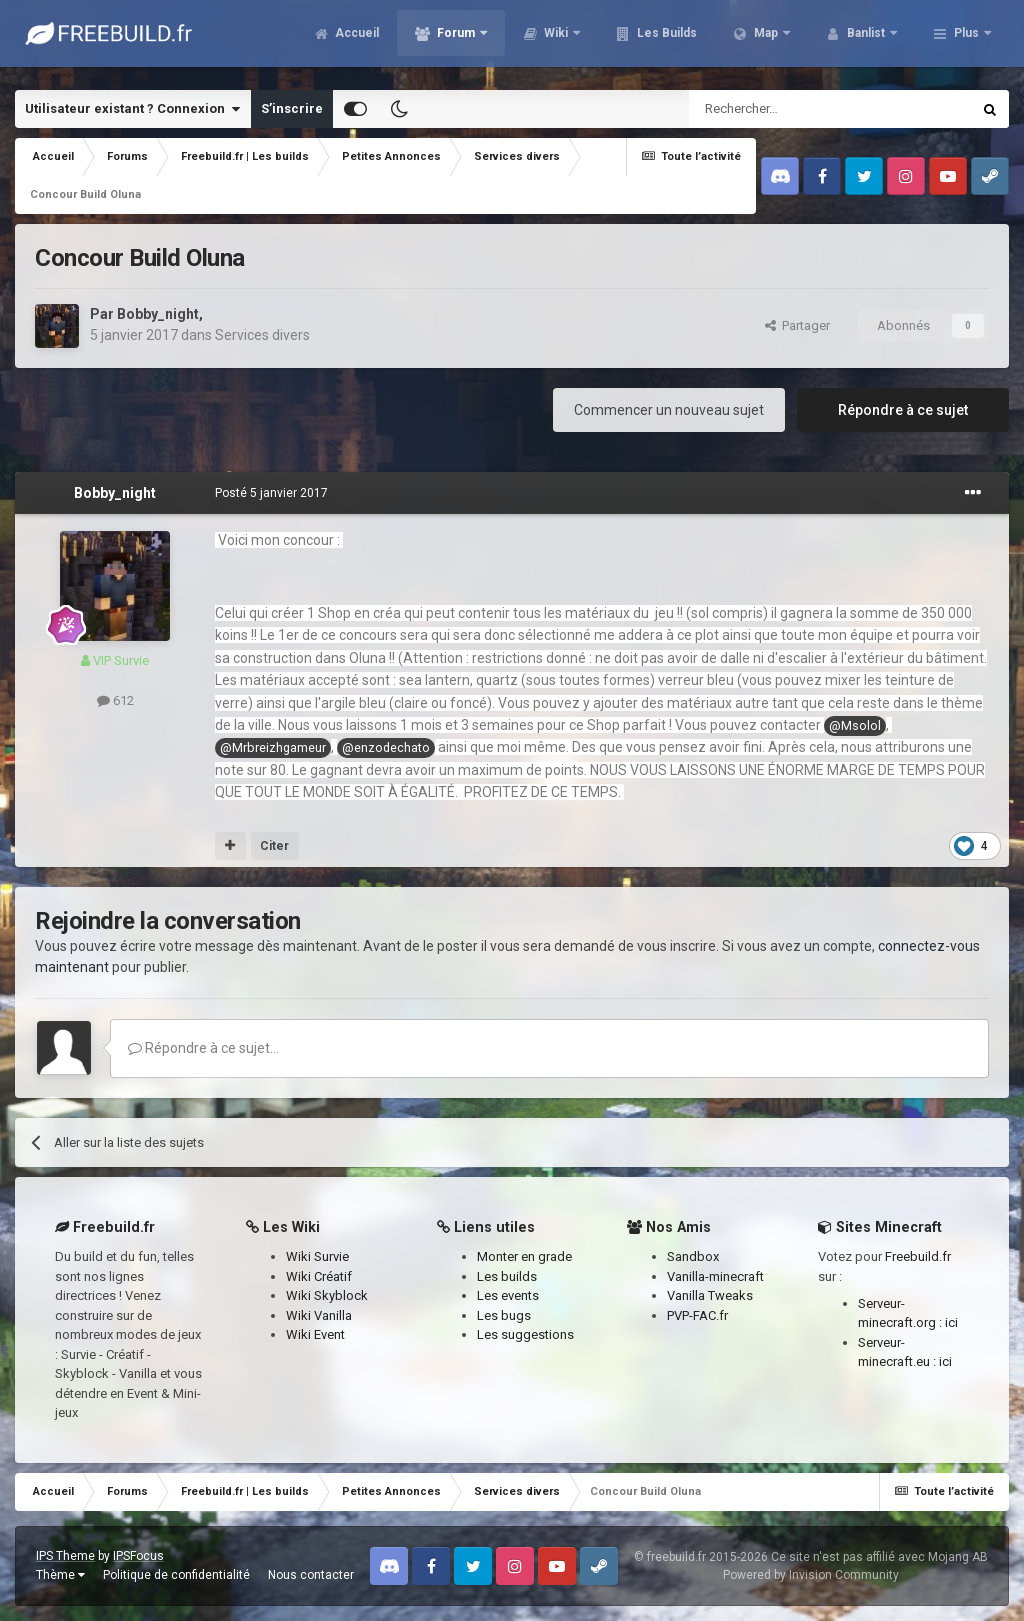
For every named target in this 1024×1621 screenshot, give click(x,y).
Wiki (556, 40)
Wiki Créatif (319, 1276)
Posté (271, 493)
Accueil (355, 40)
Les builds (507, 1276)
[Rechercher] (787, 109)
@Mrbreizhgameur (273, 747)
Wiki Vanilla (319, 1315)
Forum (456, 40)
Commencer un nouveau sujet (669, 410)
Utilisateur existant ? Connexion (132, 109)
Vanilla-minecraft (715, 1276)
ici (951, 1322)
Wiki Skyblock (327, 1295)
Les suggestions (525, 1334)
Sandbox (693, 1256)
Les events (508, 1295)
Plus (966, 40)
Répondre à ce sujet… (203, 1048)
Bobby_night (158, 314)
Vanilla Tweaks (710, 1295)
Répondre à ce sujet (903, 410)
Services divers (262, 335)
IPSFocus (138, 1556)
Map (766, 40)
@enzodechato (386, 747)
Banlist (866, 40)
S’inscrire (292, 108)
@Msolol (855, 725)
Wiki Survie (317, 1256)
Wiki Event (315, 1334)
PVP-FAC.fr (697, 1315)
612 (115, 700)
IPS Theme (65, 1556)
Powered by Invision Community (811, 1575)
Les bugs (504, 1315)
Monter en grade (524, 1256)
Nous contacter (311, 1575)
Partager (797, 325)
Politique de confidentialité (176, 1575)
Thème (60, 1575)
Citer (274, 846)
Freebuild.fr (918, 1256)
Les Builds (665, 40)
